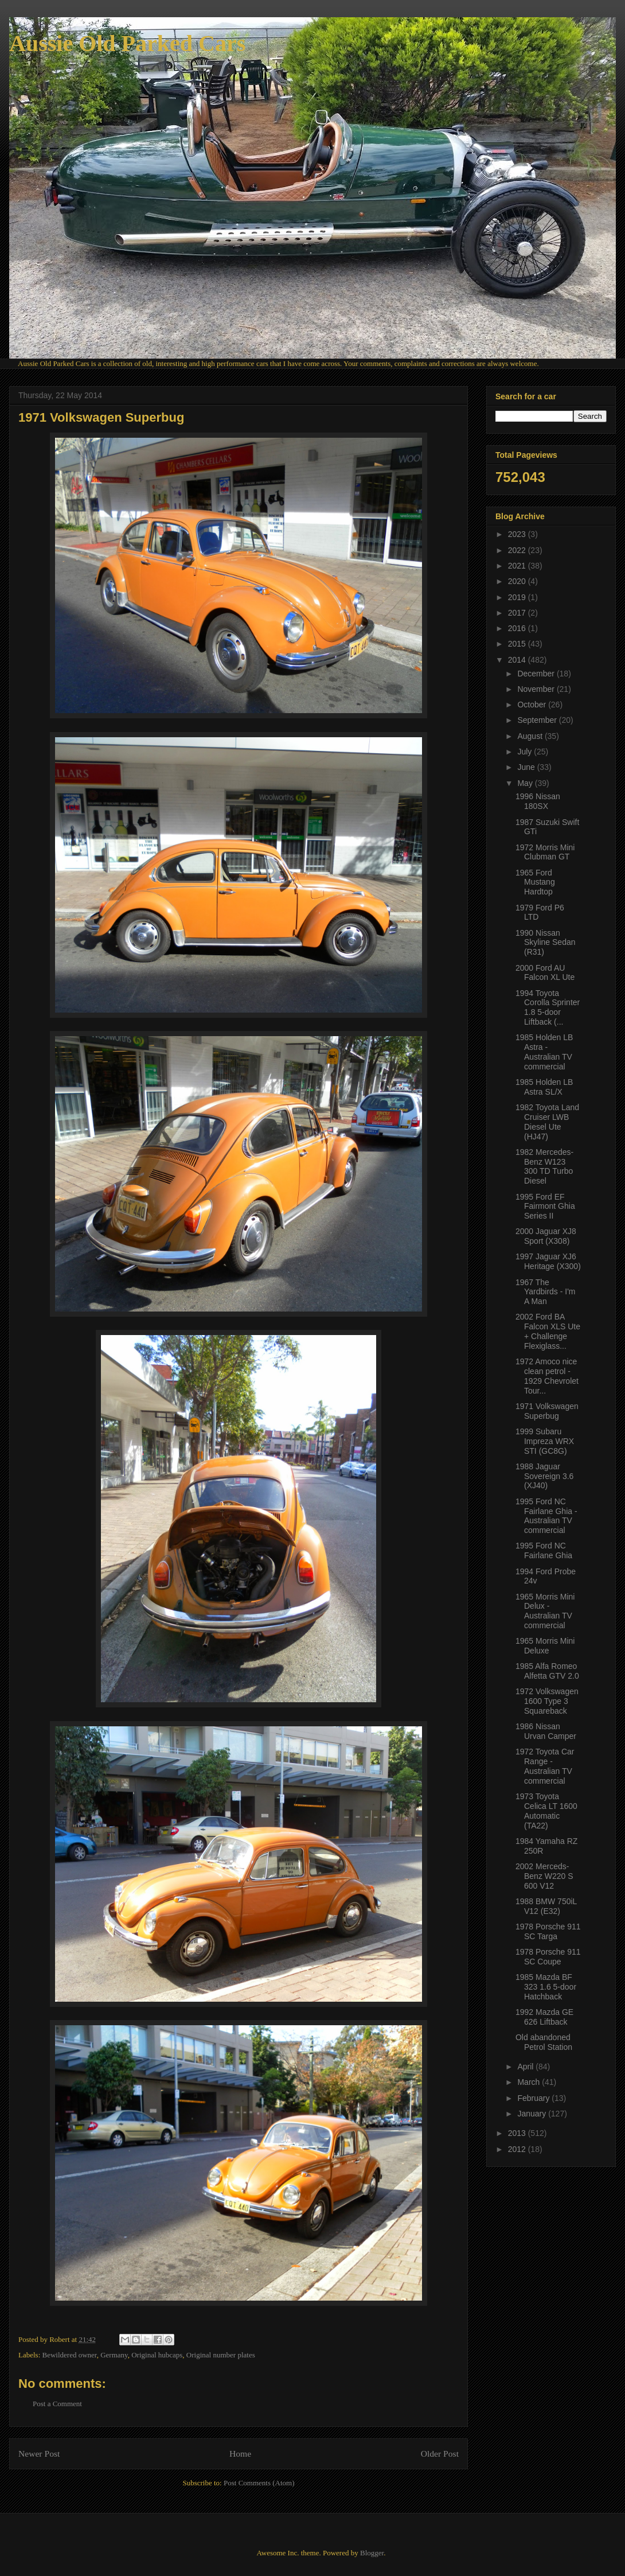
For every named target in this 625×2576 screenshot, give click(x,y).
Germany (114, 2355)
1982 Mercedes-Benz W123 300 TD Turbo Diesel (544, 1166)
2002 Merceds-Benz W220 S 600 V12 (544, 1876)
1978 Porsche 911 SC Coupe (548, 1956)
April (526, 2066)
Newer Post (39, 2453)
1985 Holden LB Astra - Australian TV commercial (544, 1052)
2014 (518, 659)
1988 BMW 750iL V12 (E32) (546, 1906)
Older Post (440, 2453)
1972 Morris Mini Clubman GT (545, 852)
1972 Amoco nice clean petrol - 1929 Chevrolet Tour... (547, 1376)
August (530, 736)
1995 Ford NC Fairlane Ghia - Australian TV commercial (546, 1516)
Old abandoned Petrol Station (543, 2042)
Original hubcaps (156, 2355)
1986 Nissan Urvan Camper (545, 1731)
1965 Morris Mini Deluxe (545, 1645)
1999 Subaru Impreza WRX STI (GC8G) (544, 1441)
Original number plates (220, 2355)
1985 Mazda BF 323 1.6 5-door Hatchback (545, 1986)
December (536, 673)
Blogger (372, 2552)
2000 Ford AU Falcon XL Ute (545, 972)
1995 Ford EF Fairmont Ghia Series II (545, 1206)
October (532, 704)
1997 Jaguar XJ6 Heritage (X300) (548, 1261)
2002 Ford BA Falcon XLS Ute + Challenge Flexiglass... (547, 1331)
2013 (518, 2133)
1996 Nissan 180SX (537, 801)
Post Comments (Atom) (259, 2482)
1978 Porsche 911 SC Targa (548, 1931)
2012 (518, 2149)
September (537, 720)
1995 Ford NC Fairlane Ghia (543, 1550)
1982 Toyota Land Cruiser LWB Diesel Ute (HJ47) (547, 1122)
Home (240, 2453)
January (532, 2113)
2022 (518, 550)
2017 (518, 612)
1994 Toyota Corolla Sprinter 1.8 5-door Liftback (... (547, 1007)
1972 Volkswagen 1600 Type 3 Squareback (547, 1701)
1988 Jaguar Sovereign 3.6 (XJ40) (544, 1476)
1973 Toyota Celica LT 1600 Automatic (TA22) (546, 1811)
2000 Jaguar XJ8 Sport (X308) (545, 1236)
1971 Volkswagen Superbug (547, 1411)
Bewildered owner (69, 2355)
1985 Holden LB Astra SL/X (544, 1086)
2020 (518, 581)
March (529, 2082)
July (525, 751)
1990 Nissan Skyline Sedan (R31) (545, 942)
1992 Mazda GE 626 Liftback (544, 2016)
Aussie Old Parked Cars (127, 43)
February (534, 2098)
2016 (518, 628)
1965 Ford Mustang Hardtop (535, 882)
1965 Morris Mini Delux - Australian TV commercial (545, 1611)
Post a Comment (57, 2403)
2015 (518, 643)
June (527, 767)
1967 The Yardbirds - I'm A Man (545, 1292)
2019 (518, 597)
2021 (518, 565)
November (536, 689)
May (525, 783)
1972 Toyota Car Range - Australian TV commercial (544, 1766)
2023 (518, 534)
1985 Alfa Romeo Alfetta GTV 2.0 (547, 1670)
